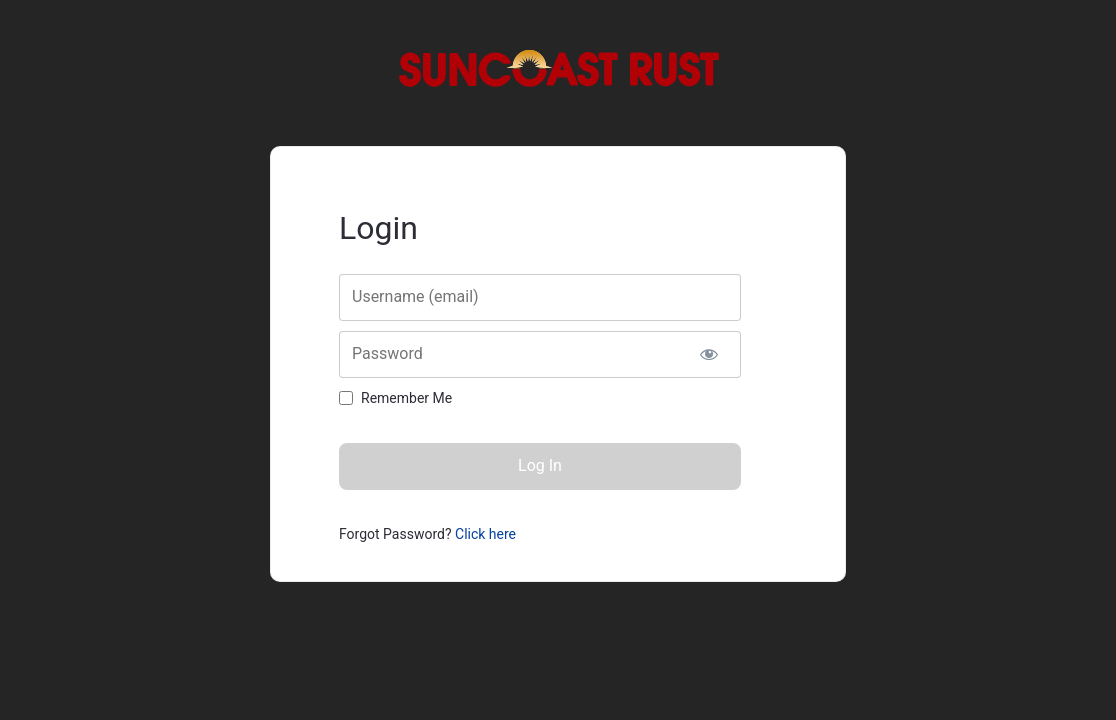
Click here (485, 534)
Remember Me (406, 398)
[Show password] (708, 354)
